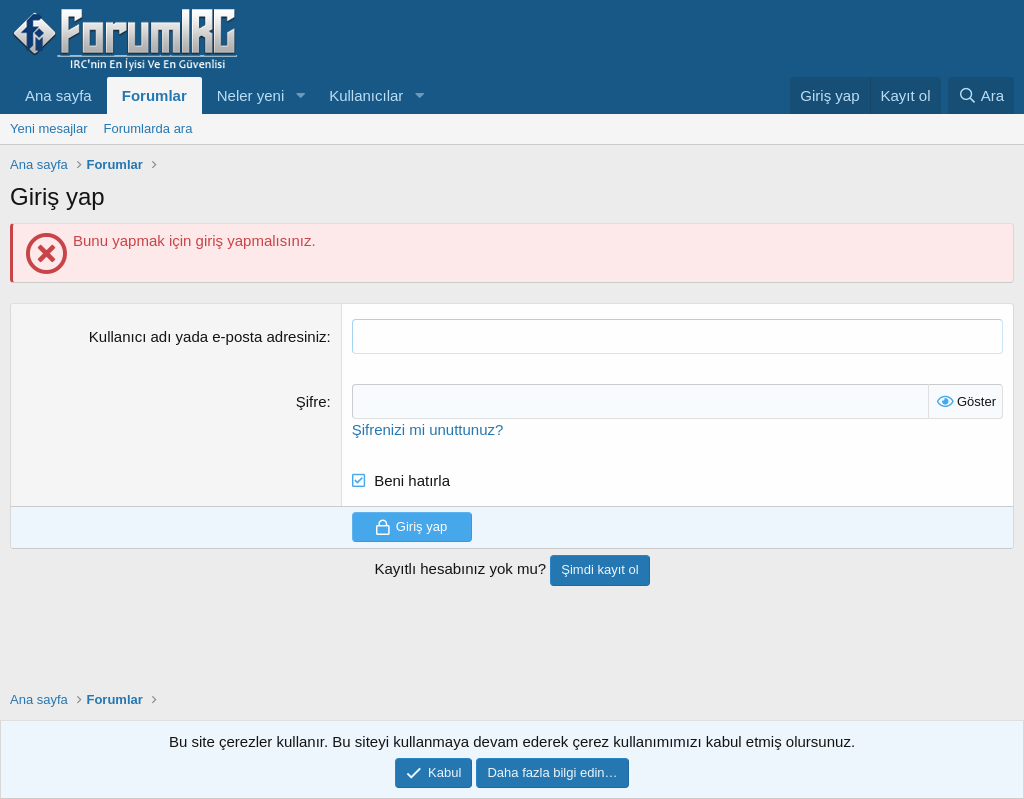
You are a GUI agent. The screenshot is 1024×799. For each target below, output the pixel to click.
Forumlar (154, 95)
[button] (300, 95)
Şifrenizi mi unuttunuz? (428, 429)
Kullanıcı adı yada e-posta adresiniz (208, 336)
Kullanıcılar (366, 95)
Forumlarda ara (148, 128)
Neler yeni (251, 95)
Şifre (311, 401)
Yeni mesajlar (49, 128)
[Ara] (981, 95)
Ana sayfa (58, 95)
